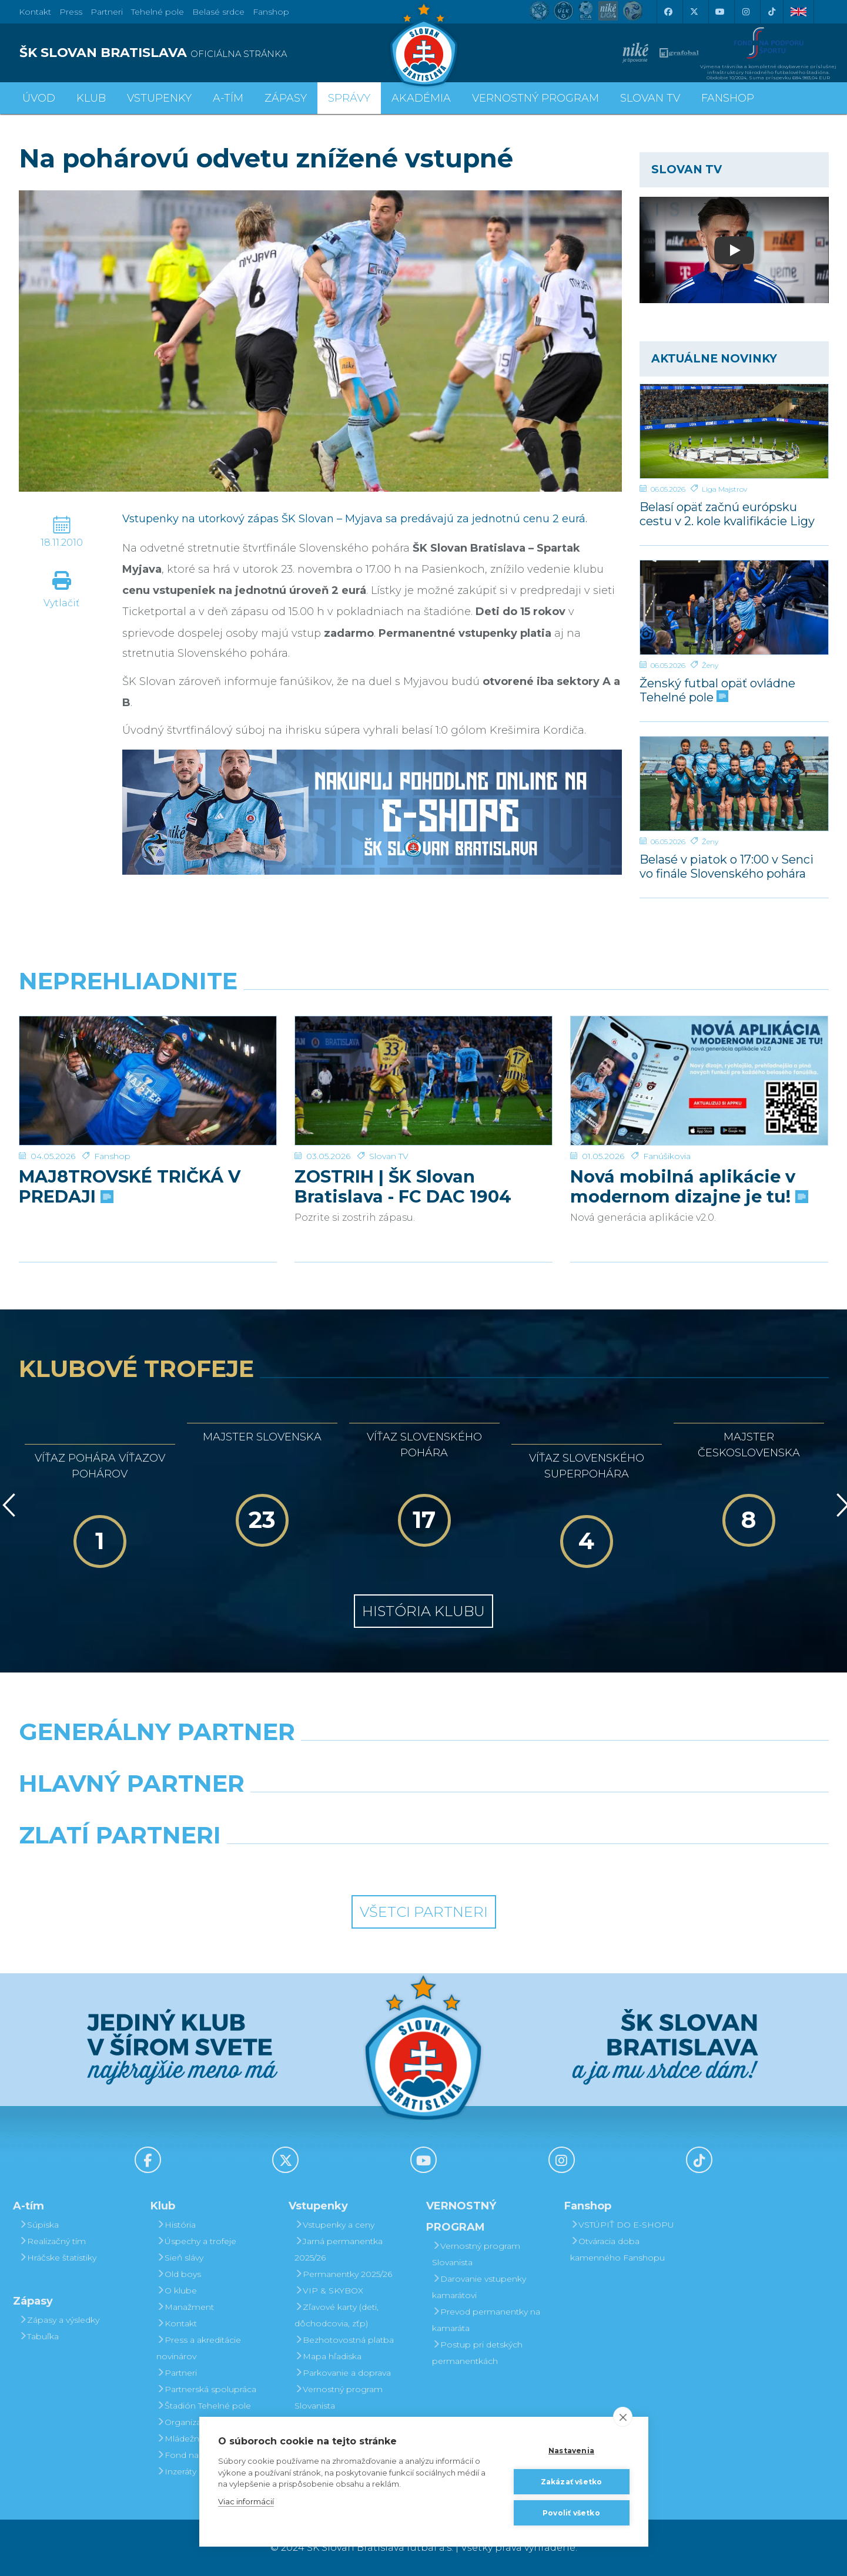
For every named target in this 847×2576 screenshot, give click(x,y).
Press (70, 11)
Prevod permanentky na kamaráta (486, 2319)
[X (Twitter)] (694, 11)
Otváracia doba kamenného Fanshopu (617, 2249)
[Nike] (423, 1761)
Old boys (178, 2274)
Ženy (710, 665)
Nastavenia (571, 2450)
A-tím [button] (228, 98)
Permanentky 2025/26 (343, 2274)
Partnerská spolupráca (206, 2389)
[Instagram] (746, 11)
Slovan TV (389, 1115)
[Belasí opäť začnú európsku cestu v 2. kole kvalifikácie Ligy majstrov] (734, 431)
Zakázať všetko (571, 2481)
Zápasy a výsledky (59, 2320)
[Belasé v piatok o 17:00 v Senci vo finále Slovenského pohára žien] (734, 783)
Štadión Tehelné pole (203, 2405)
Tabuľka (39, 2336)
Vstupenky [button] (159, 98)
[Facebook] (668, 11)
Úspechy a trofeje (196, 2241)
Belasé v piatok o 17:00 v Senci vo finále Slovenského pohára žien (726, 866)
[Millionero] (527, 1813)
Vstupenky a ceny (334, 2224)
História (176, 2224)
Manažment (185, 2307)
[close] (622, 2417)
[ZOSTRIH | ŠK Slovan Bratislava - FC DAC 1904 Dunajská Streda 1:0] (423, 1060)
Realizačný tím (52, 2241)
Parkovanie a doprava (342, 2372)
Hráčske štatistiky (57, 2257)
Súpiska (39, 2224)
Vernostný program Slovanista (338, 2397)
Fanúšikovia (667, 1115)
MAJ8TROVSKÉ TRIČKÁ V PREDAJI (129, 1146)
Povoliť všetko (571, 2512)
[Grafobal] (320, 1813)
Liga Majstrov (724, 489)
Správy (349, 98)
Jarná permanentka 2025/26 (338, 2249)
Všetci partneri (424, 1911)
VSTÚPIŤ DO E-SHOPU (622, 2224)
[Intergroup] (320, 1865)
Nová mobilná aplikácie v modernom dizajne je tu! (688, 1146)
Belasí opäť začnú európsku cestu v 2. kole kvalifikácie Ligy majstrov (727, 514)
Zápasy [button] (286, 98)
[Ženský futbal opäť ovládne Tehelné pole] (734, 607)
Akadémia (421, 98)
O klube (176, 2290)
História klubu (423, 1611)
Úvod (38, 98)
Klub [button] (91, 98)
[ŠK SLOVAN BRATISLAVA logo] (217, 52)
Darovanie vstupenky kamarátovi (479, 2286)
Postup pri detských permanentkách (477, 2352)
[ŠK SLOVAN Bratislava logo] (424, 44)
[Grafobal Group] (527, 1865)
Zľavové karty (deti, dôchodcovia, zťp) (336, 2315)
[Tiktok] (772, 11)
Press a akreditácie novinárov (198, 2348)
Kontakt (176, 2323)
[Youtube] (720, 11)
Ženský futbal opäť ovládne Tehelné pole (717, 690)
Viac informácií (246, 2501)
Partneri (176, 2372)
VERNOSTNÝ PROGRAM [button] (535, 98)
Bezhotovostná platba (344, 2340)
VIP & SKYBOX (328, 2290)
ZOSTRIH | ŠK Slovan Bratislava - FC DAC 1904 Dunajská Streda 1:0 (402, 1146)
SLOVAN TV (650, 98)
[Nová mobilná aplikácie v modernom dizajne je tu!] (699, 1060)
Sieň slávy (179, 2257)
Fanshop (271, 11)
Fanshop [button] (727, 98)
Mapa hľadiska (327, 2356)
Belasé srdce (218, 11)
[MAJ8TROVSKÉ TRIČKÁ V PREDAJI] (148, 1060)
